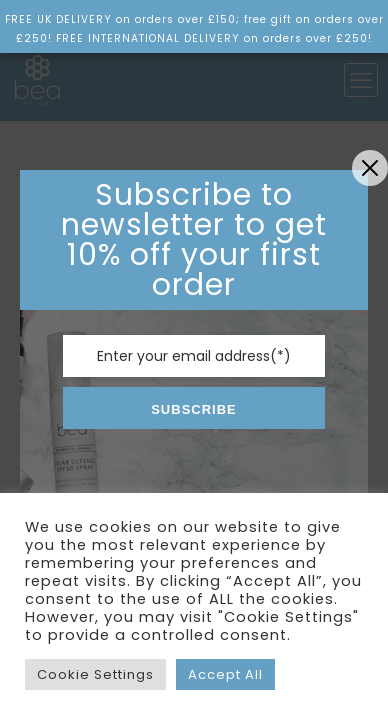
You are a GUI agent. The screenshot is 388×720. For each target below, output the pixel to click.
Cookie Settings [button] (95, 674)
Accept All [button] (225, 674)
